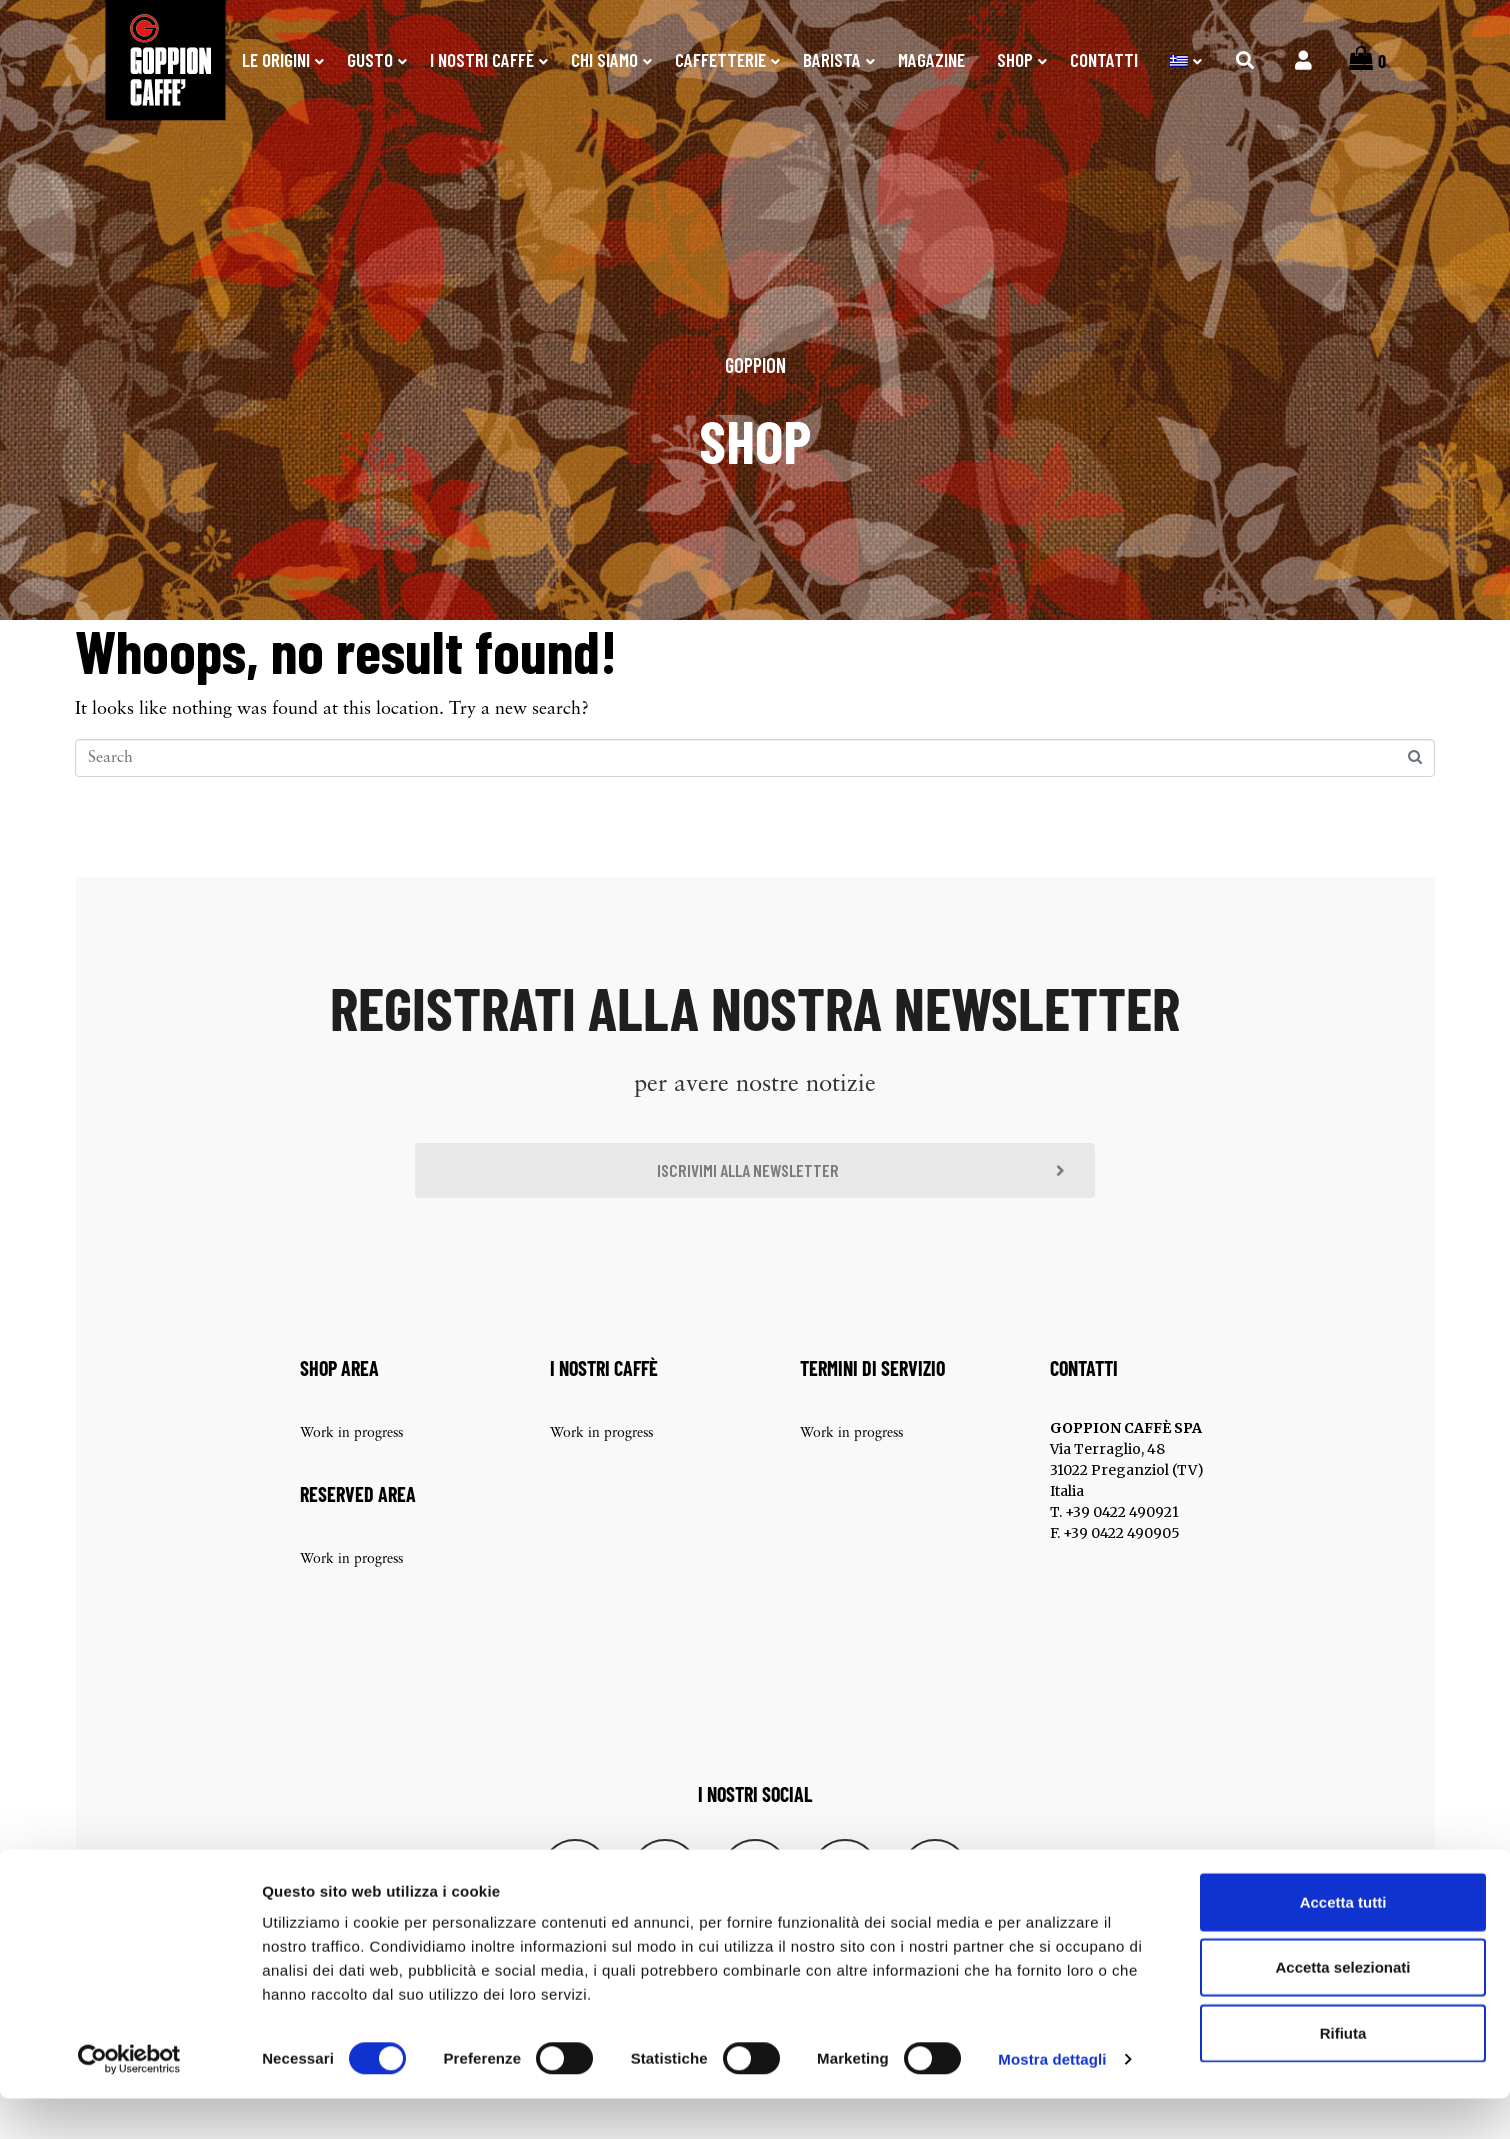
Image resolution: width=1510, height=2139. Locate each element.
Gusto (370, 59)
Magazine (931, 59)
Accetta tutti (1343, 1942)
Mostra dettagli (1052, 2099)
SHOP (1015, 59)
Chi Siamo (604, 59)
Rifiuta (1343, 2073)
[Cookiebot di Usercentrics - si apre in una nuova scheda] (129, 2100)
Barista (832, 59)
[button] (755, 1193)
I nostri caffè (482, 59)
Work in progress (351, 1458)
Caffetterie (720, 59)
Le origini (276, 59)
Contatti (1104, 59)
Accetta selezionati (1342, 2008)
